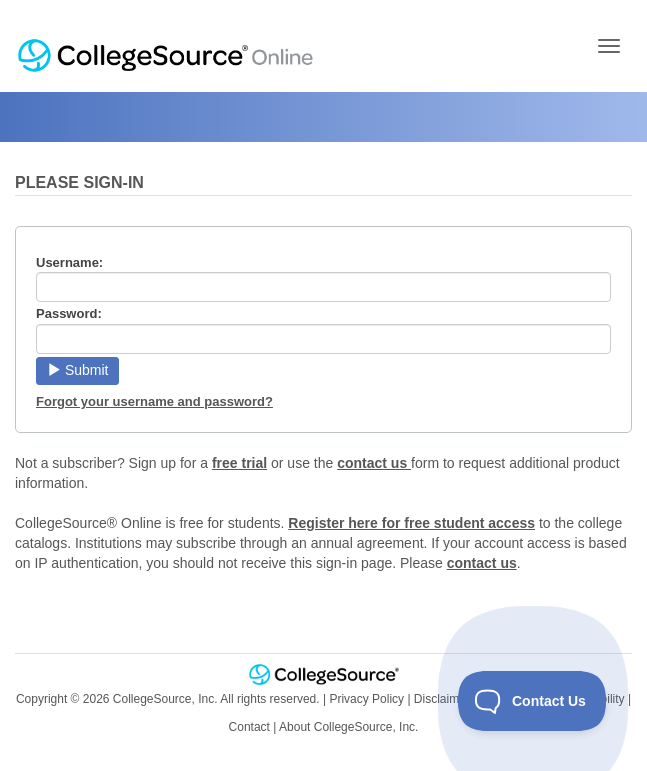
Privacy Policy (366, 699)
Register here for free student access (411, 523)
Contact (249, 727)
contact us (374, 463)
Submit (77, 370)
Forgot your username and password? (154, 401)
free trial (239, 463)
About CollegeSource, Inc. (348, 727)
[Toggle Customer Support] (532, 701)
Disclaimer (442, 699)
